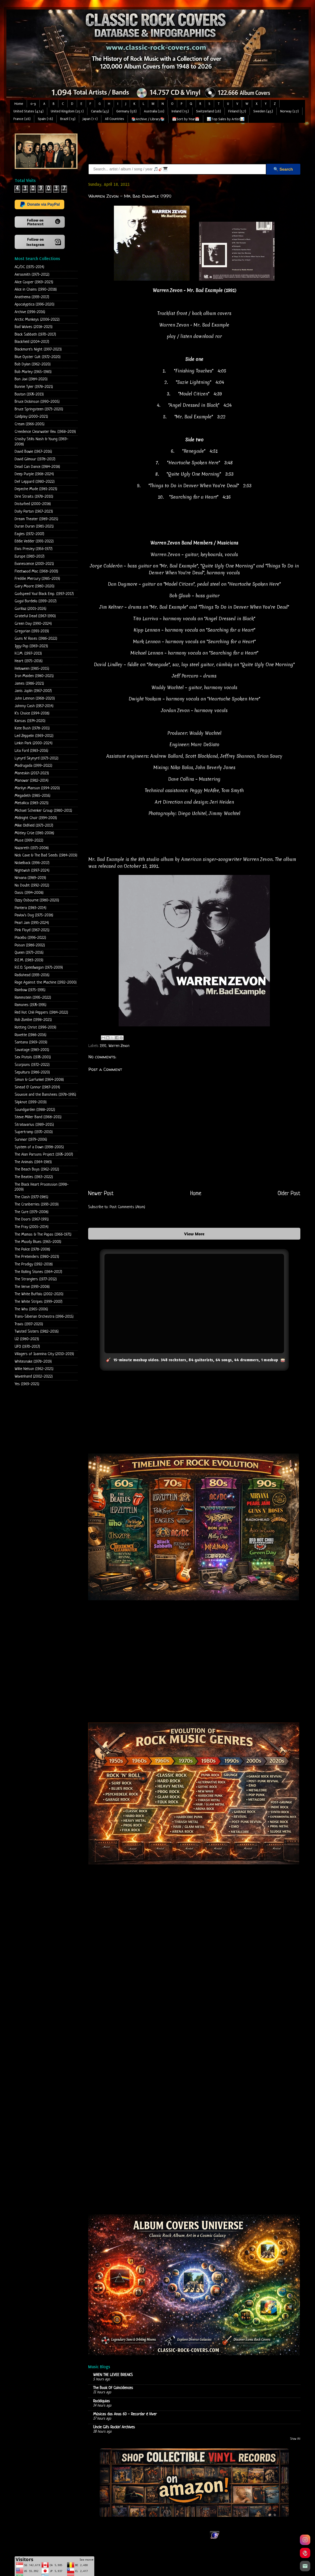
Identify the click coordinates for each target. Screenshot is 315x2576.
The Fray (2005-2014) (31, 1227)
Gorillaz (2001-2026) (30, 609)
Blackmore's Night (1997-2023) (38, 349)
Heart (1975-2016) (29, 661)
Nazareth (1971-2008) (32, 848)
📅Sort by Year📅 (185, 119)
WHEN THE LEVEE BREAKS (113, 2375)
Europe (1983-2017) (29, 556)
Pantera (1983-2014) (30, 908)
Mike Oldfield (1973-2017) (34, 825)
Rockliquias (101, 2401)
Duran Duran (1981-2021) (34, 526)
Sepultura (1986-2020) (32, 1072)
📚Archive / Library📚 (148, 119)
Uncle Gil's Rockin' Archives (114, 2427)
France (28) (21, 119)
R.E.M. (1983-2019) (29, 960)
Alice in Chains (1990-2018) (36, 289)
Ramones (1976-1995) (30, 1005)
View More (194, 1233)
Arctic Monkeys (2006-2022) (37, 319)
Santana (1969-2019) (31, 1042)
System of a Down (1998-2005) (39, 1147)
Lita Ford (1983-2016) (31, 751)
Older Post (289, 1194)
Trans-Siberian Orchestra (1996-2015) (44, 1316)
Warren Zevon (118, 1046)
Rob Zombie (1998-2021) (33, 1020)
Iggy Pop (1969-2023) (31, 646)
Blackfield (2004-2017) (32, 342)
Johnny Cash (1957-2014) (34, 706)
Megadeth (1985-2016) (32, 796)
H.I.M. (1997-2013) (28, 653)
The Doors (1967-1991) (32, 1219)
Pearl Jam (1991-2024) (32, 923)
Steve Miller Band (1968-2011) (38, 1117)
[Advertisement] (174, 144)
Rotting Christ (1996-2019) (35, 1027)
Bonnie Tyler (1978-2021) (34, 387)
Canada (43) (100, 111)
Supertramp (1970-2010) (34, 1132)
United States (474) (28, 111)
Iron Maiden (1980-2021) (34, 676)
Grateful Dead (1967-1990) (35, 616)
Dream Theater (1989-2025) (36, 519)
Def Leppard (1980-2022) (35, 481)
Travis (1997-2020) (29, 1324)
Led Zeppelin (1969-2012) (34, 736)
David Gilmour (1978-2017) (35, 459)
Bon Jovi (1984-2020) (31, 379)
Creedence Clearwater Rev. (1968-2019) (45, 432)
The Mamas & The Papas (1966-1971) (43, 1234)
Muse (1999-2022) (29, 840)
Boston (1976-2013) (29, 394)
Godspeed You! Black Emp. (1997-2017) (44, 594)
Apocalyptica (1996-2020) (34, 304)
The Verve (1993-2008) (32, 1287)
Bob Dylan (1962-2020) (33, 364)
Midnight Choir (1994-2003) (36, 818)
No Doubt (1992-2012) (32, 885)
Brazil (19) (67, 119)
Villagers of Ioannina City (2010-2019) (44, 1354)
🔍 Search (283, 169)
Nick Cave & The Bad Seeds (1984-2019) (46, 855)
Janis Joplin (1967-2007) (33, 691)
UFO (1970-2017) (27, 1346)
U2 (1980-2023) (27, 1339)
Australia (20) (154, 111)
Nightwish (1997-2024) (32, 870)
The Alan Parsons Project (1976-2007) (44, 1154)
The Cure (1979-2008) (31, 1212)
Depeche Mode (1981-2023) (36, 489)
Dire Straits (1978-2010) (34, 496)
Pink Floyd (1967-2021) (32, 930)
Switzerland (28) (208, 111)
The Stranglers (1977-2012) (36, 1279)
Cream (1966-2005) (29, 424)
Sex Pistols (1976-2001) (33, 1057)
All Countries (114, 119)
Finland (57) (237, 111)
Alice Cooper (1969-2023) (34, 282)
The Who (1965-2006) (31, 1309)
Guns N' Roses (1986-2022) (36, 638)
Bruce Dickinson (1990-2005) (37, 401)
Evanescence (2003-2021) (34, 564)
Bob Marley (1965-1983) (33, 372)
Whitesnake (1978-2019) (33, 1361)
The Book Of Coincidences (113, 2388)
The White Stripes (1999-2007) (38, 1301)
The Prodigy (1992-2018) (34, 1264)
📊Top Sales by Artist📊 (226, 119)
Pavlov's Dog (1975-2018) (34, 915)
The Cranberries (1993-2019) (37, 1204)
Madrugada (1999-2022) (33, 765)
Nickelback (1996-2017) (32, 863)
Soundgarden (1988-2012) (35, 1110)
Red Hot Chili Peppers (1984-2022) (41, 1012)
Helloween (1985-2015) (32, 668)
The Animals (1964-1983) (33, 1162)
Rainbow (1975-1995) (30, 990)
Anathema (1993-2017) (32, 297)
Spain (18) (45, 119)
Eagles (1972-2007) (29, 534)
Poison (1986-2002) (30, 945)
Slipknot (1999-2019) (31, 1102)
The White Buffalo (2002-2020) (39, 1294)
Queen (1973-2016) (29, 952)
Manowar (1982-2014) (31, 780)
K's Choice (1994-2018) (32, 713)
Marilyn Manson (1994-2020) (37, 788)
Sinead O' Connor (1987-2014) (37, 1087)
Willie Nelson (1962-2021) (34, 1369)
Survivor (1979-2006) (31, 1139)
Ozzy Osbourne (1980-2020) (37, 900)
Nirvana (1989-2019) (30, 878)
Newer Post (101, 1194)
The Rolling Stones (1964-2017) (38, 1272)
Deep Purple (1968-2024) (34, 474)
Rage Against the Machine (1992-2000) (46, 982)
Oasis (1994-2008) (29, 893)
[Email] (305, 2566)
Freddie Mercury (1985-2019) (37, 578)
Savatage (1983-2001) (32, 1050)
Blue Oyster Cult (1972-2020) (37, 357)
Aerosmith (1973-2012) (32, 274)
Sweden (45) (263, 111)
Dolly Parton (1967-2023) (34, 511)
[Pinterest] (305, 2553)
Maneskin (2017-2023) (32, 773)
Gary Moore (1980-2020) (34, 586)
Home (18, 104)
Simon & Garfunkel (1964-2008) (39, 1079)
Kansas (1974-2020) (30, 721)
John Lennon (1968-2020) (35, 698)
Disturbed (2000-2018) (33, 504)
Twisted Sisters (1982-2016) (37, 1331)
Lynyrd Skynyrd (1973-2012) (36, 758)
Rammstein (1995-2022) (33, 997)
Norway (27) (289, 111)
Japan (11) (90, 119)
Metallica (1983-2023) (31, 803)
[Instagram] (305, 2539)
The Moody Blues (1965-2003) (38, 1242)
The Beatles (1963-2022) (34, 1177)
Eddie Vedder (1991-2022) (34, 541)
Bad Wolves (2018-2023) (33, 327)
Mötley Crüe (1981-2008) (34, 833)
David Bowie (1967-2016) (33, 451)
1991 (103, 1046)
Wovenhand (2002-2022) (34, 1376)
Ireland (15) (180, 111)
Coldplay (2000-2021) (31, 416)
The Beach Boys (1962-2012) (37, 1169)
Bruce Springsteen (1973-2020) (39, 409)
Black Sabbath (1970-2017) (35, 334)
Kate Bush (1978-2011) (32, 728)
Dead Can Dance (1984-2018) (37, 467)
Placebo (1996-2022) (30, 938)
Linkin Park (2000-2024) (33, 743)
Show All (295, 2439)
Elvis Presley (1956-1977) (33, 549)
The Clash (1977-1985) (31, 1197)
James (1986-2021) (29, 683)
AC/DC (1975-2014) (29, 267)
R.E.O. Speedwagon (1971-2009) (39, 967)
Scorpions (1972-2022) (32, 1065)
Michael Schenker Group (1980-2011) (43, 810)
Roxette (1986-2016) (30, 1035)
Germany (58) (126, 111)
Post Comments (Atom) (127, 1207)
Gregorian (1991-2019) (32, 631)
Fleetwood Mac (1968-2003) (36, 571)
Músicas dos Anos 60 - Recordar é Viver (125, 2414)
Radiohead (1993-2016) (32, 975)
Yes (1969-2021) (27, 1384)
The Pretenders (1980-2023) (37, 1257)
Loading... (194, 2077)
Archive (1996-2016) (30, 312)
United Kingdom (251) (67, 111)
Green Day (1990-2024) (33, 623)
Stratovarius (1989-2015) (34, 1124)
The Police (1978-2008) (32, 1249)
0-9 (33, 104)
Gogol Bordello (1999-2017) (35, 601)
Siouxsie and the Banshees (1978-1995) (45, 1094)
